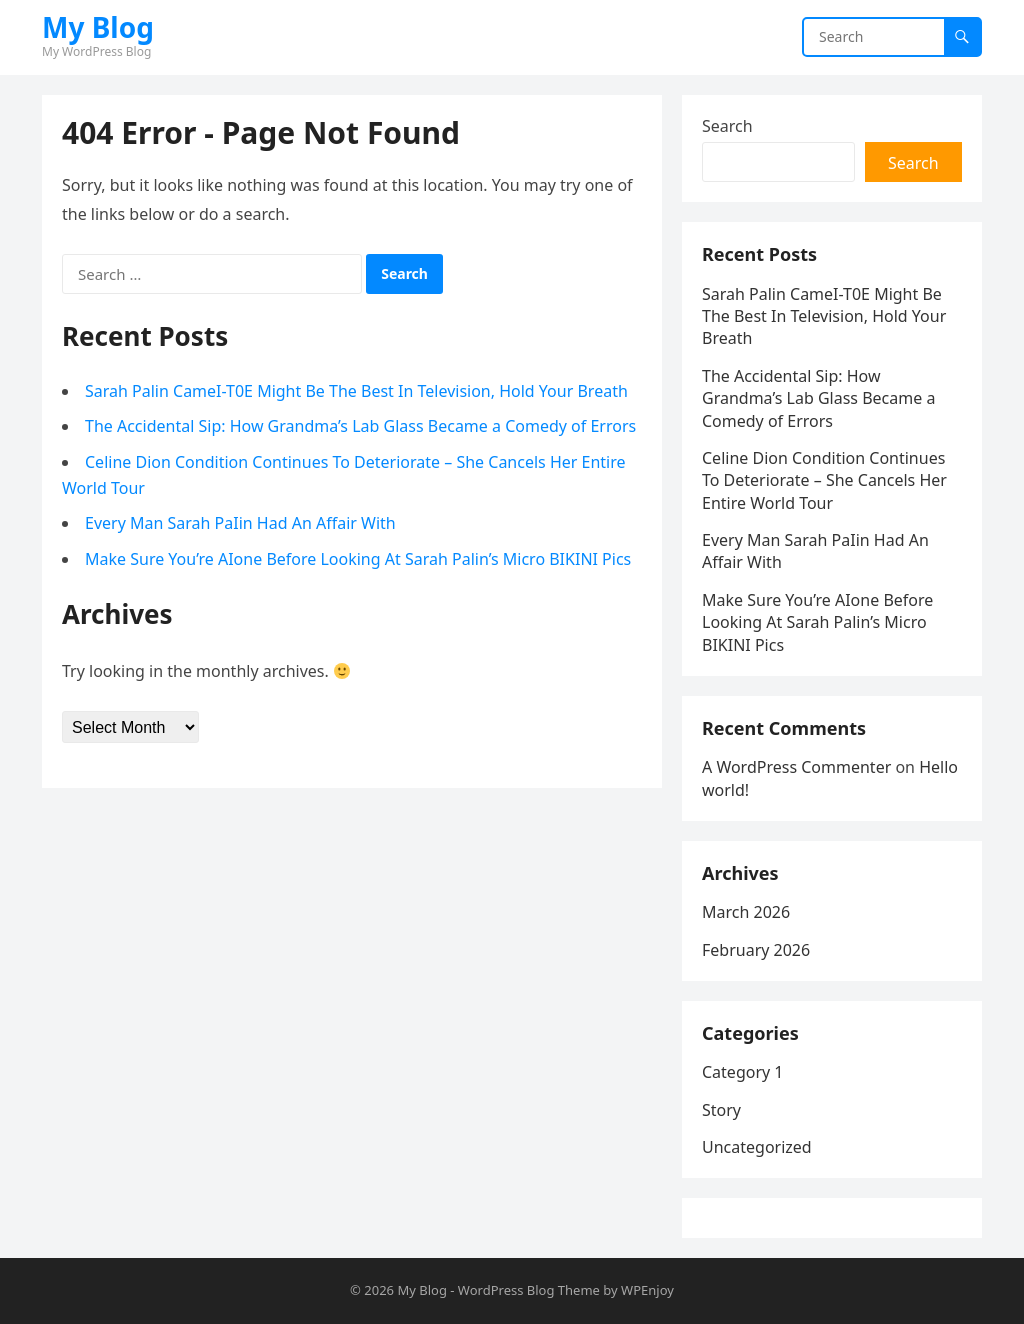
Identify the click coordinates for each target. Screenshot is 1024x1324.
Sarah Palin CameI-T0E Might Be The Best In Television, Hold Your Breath (356, 391)
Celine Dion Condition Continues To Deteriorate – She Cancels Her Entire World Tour (824, 480)
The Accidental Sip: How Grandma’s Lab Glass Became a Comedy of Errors (360, 426)
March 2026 (746, 912)
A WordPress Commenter (796, 767)
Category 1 (743, 1072)
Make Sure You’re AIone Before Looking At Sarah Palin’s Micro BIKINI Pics (358, 559)
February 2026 (756, 950)
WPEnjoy (647, 1290)
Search (727, 126)
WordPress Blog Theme (529, 1290)
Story (721, 1110)
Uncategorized (757, 1147)
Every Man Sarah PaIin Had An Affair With (240, 523)
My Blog (98, 27)
